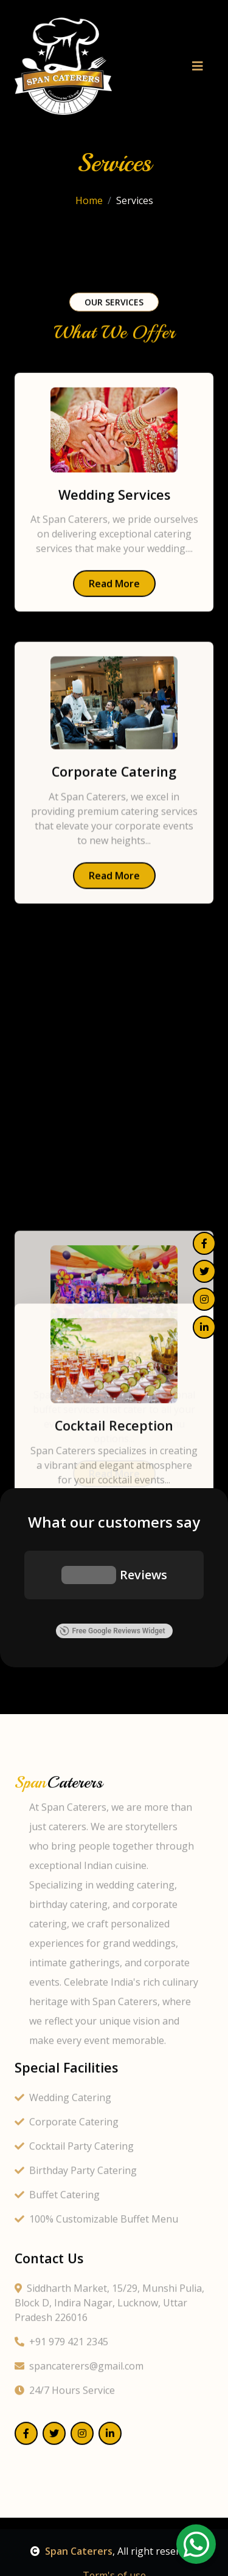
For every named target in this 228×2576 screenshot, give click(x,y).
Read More (114, 616)
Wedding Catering (63, 2529)
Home (89, 216)
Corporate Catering (67, 2553)
